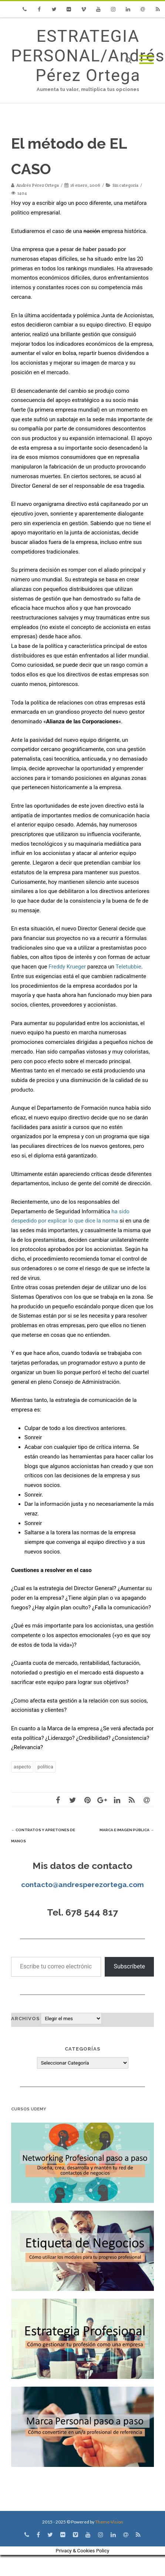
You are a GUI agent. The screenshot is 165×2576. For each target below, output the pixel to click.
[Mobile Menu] (146, 60)
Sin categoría (125, 185)
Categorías (82, 2049)
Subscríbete (129, 1966)
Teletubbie (128, 966)
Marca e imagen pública (127, 1830)
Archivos (25, 2018)
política (45, 1766)
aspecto (22, 1766)
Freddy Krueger (67, 966)
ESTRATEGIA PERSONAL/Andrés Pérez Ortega (88, 55)
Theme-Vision (109, 2522)
